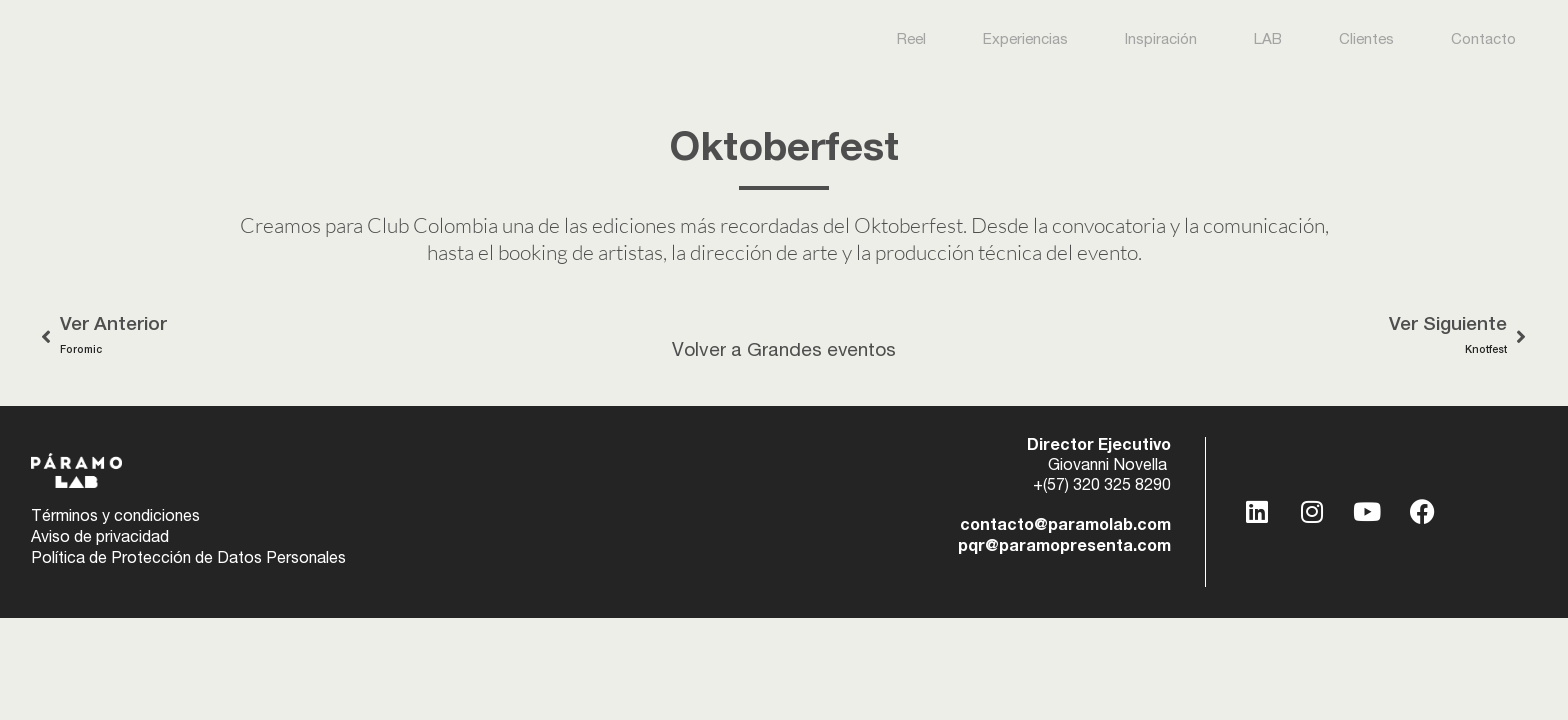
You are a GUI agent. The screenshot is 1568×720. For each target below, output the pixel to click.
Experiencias (1025, 40)
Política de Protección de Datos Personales (188, 559)
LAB (1268, 40)
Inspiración (1161, 40)
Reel (911, 40)
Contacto (1483, 40)
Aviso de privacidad (100, 539)
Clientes (1366, 40)
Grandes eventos (822, 351)
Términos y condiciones (115, 519)
